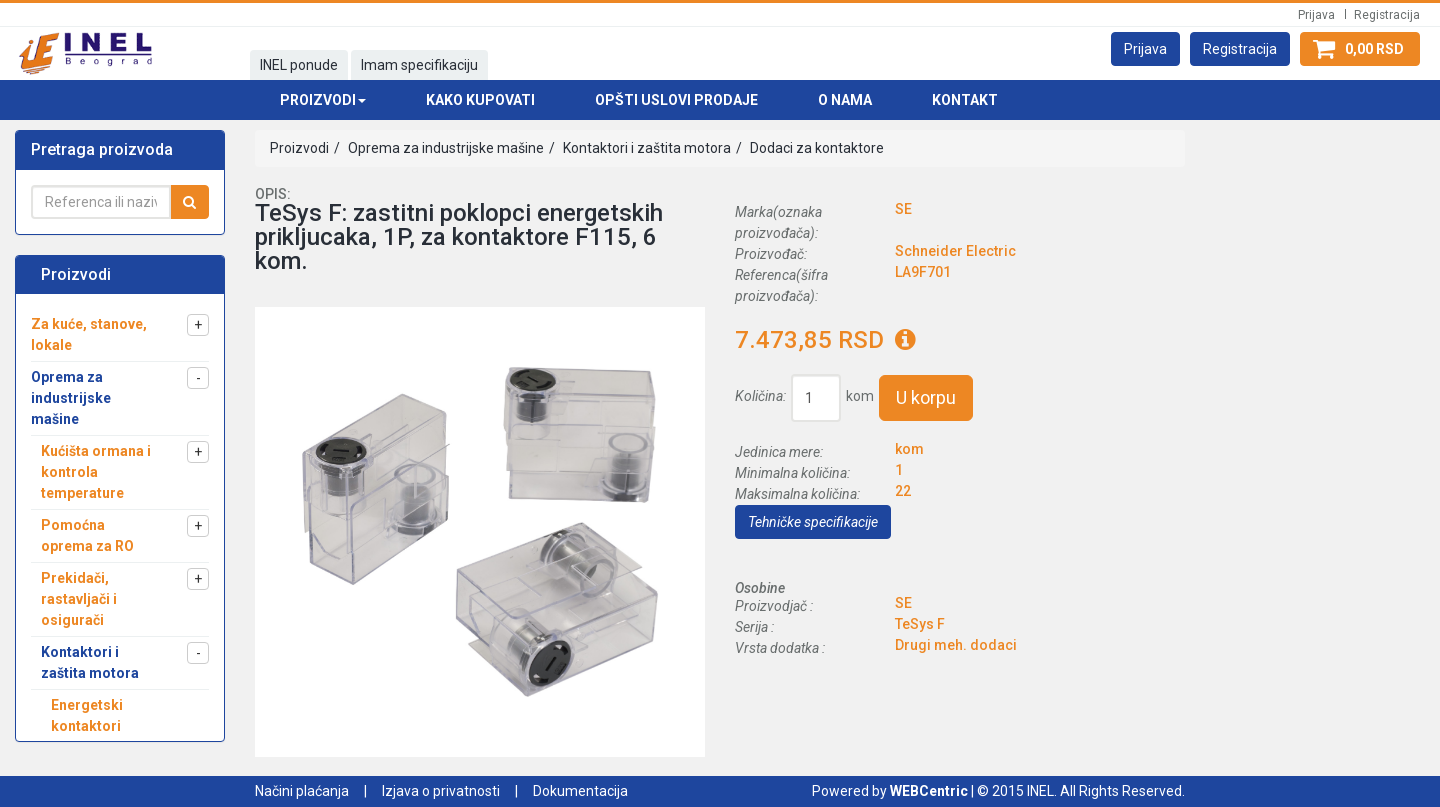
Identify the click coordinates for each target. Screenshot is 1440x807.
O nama (845, 100)
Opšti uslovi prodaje (676, 100)
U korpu (926, 397)
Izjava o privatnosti (441, 791)
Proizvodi (299, 148)
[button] (1145, 49)
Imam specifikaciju (419, 65)
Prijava (1316, 15)
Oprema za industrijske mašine (444, 148)
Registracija (1387, 15)
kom (860, 396)
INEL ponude (299, 65)
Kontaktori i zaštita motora (645, 148)
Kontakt (965, 100)
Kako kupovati (480, 100)
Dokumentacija (580, 791)
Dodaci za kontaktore (815, 148)
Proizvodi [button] (323, 100)
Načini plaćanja (302, 791)
